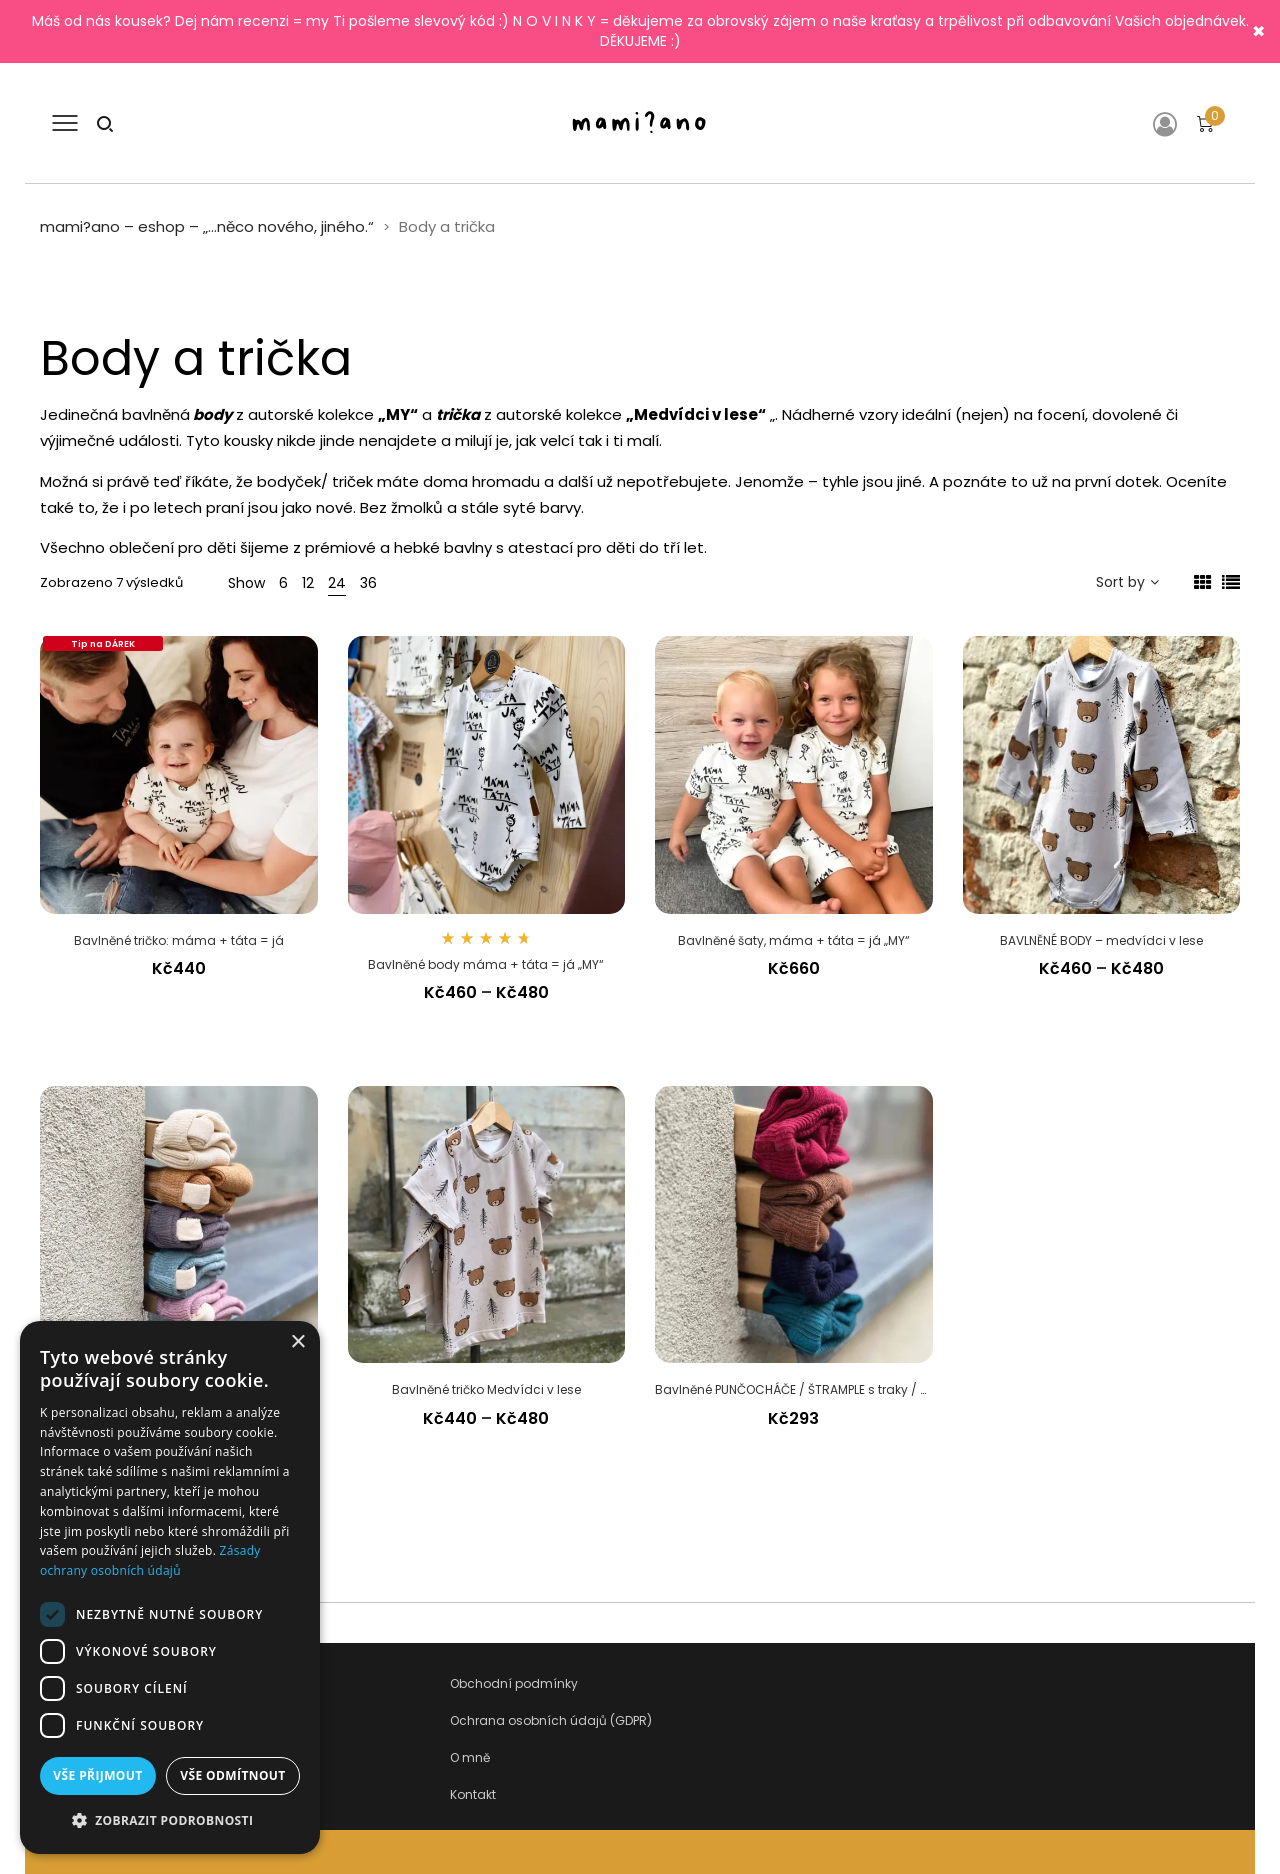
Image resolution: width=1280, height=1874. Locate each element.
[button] (170, 1821)
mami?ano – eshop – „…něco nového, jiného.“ (207, 226)
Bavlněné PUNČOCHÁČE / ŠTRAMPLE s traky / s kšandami (824, 1389)
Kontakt (473, 1794)
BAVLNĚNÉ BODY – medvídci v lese (1101, 940)
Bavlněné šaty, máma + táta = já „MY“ (794, 940)
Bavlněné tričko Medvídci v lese (486, 1389)
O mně (470, 1757)
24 (337, 583)
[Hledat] (105, 123)
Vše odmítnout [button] (232, 1775)
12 (308, 583)
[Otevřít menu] (65, 123)
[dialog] (170, 1587)
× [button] (297, 1342)
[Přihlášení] (1169, 123)
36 (368, 583)
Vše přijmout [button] (97, 1775)
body (212, 414)
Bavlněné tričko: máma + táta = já (179, 940)
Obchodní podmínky (514, 1683)
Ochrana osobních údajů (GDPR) (551, 1720)
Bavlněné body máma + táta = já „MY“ (486, 964)
